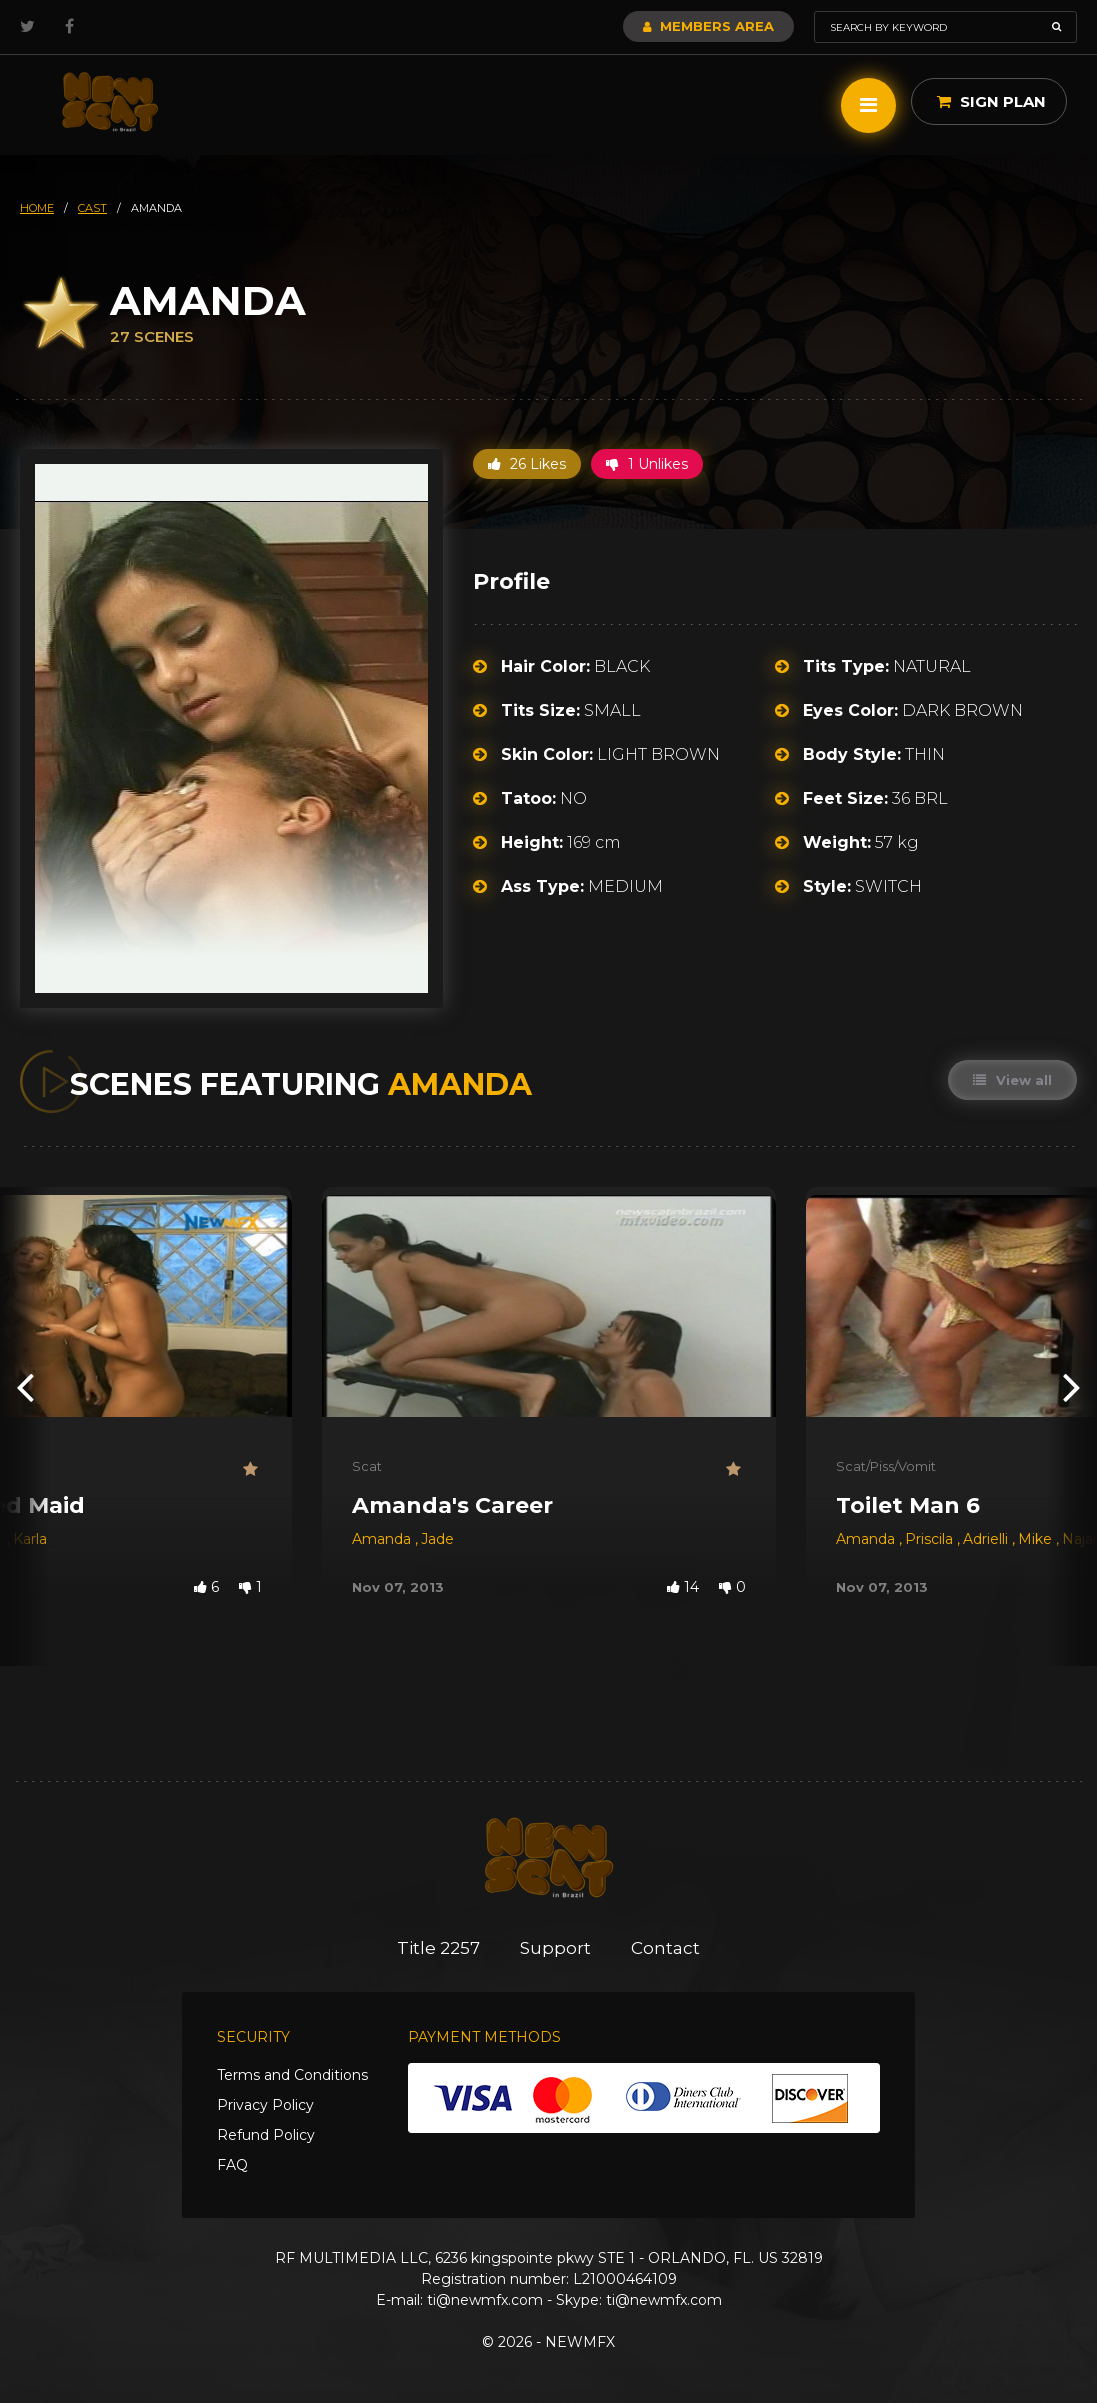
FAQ (232, 2165)
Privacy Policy (265, 2105)
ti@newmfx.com (485, 2300)
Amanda (383, 1539)
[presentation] (25, 1385)
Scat (367, 1466)
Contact (665, 1948)
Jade (437, 1539)
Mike (1037, 1539)
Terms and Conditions (292, 2075)
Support (555, 1948)
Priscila (931, 1539)
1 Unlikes (647, 464)
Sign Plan (991, 101)
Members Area (708, 26)
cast (92, 208)
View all (1012, 1080)
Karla (30, 1539)
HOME (37, 208)
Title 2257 (438, 1948)
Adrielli (987, 1539)
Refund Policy (266, 2135)
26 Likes (527, 464)
